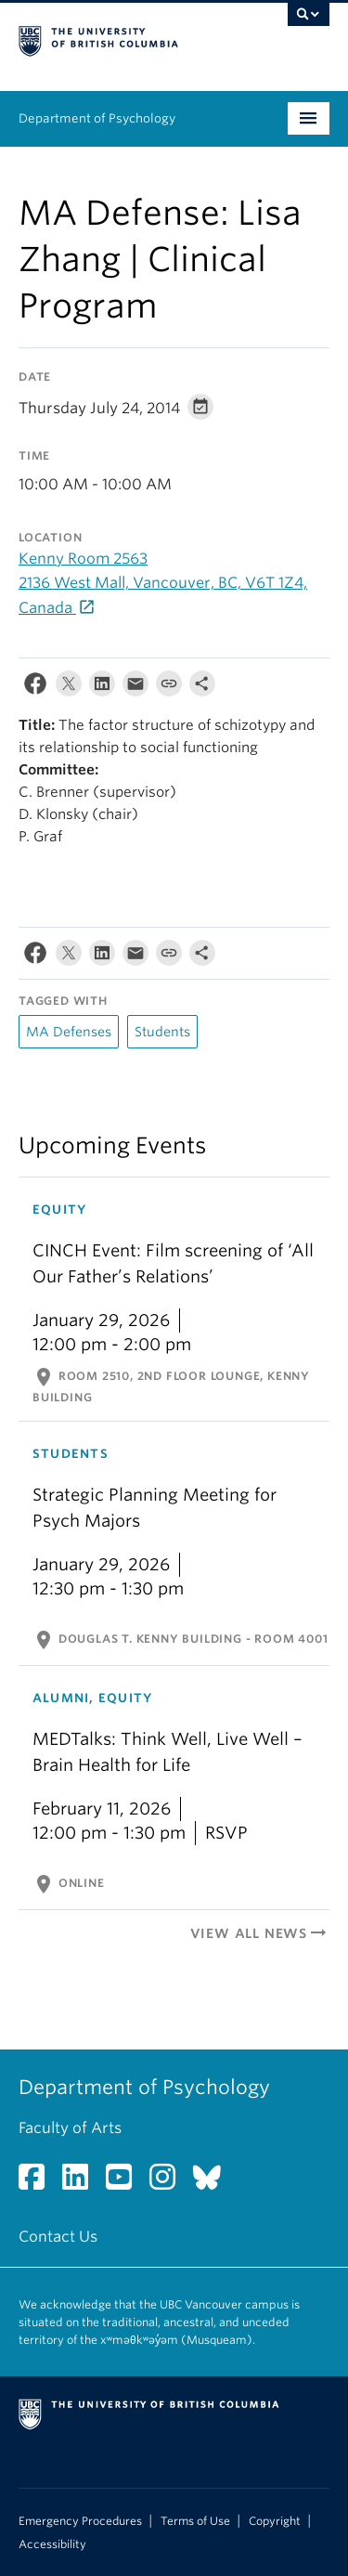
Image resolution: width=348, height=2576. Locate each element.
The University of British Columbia (128, 38)
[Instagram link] (169, 2183)
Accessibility (52, 2544)
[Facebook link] (38, 2183)
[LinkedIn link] (82, 2183)
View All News (259, 1933)
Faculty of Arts (70, 2128)
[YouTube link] (126, 2183)
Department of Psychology (97, 118)
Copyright (275, 2521)
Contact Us (58, 2236)
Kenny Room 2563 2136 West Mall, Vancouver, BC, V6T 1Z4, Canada (163, 583)
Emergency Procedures (80, 2521)
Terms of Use (195, 2521)
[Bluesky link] (214, 2183)
